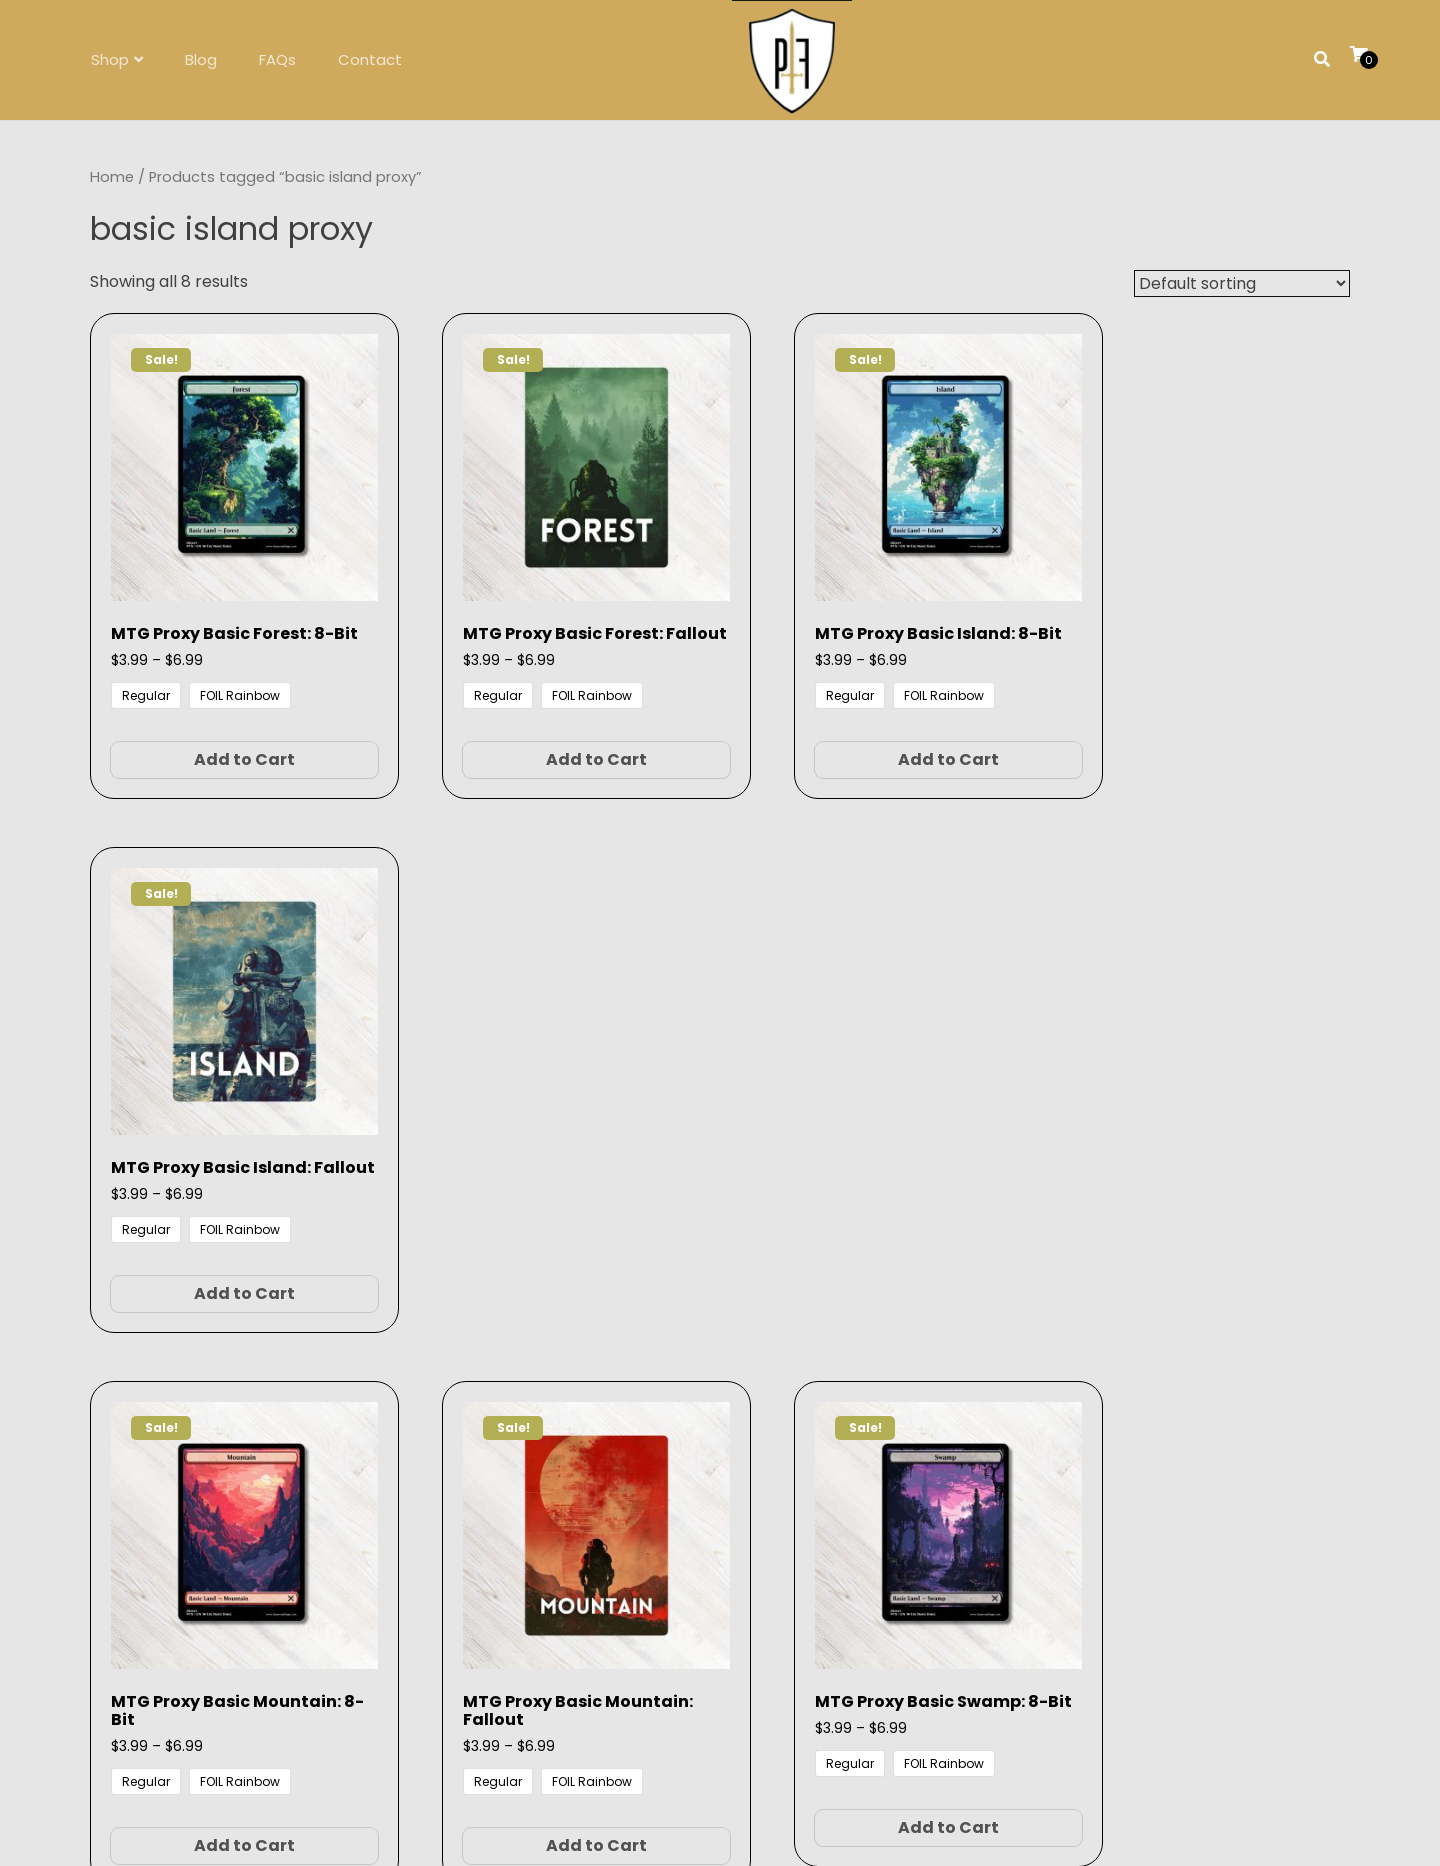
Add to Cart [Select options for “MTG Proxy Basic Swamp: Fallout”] (1206, 1267)
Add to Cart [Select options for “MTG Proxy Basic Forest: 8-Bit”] (228, 746)
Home (112, 177)
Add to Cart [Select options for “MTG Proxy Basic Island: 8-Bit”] (880, 746)
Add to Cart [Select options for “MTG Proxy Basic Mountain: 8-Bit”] (228, 1267)
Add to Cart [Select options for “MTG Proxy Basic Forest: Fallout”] (554, 746)
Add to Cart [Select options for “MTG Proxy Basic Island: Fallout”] (1206, 746)
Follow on (720, 1588)
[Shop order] (1242, 283)
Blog (201, 59)
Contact (370, 59)
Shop (110, 59)
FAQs (277, 59)
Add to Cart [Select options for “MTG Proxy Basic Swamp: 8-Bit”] (880, 1267)
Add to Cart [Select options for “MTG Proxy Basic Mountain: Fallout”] (554, 1267)
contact (750, 1508)
